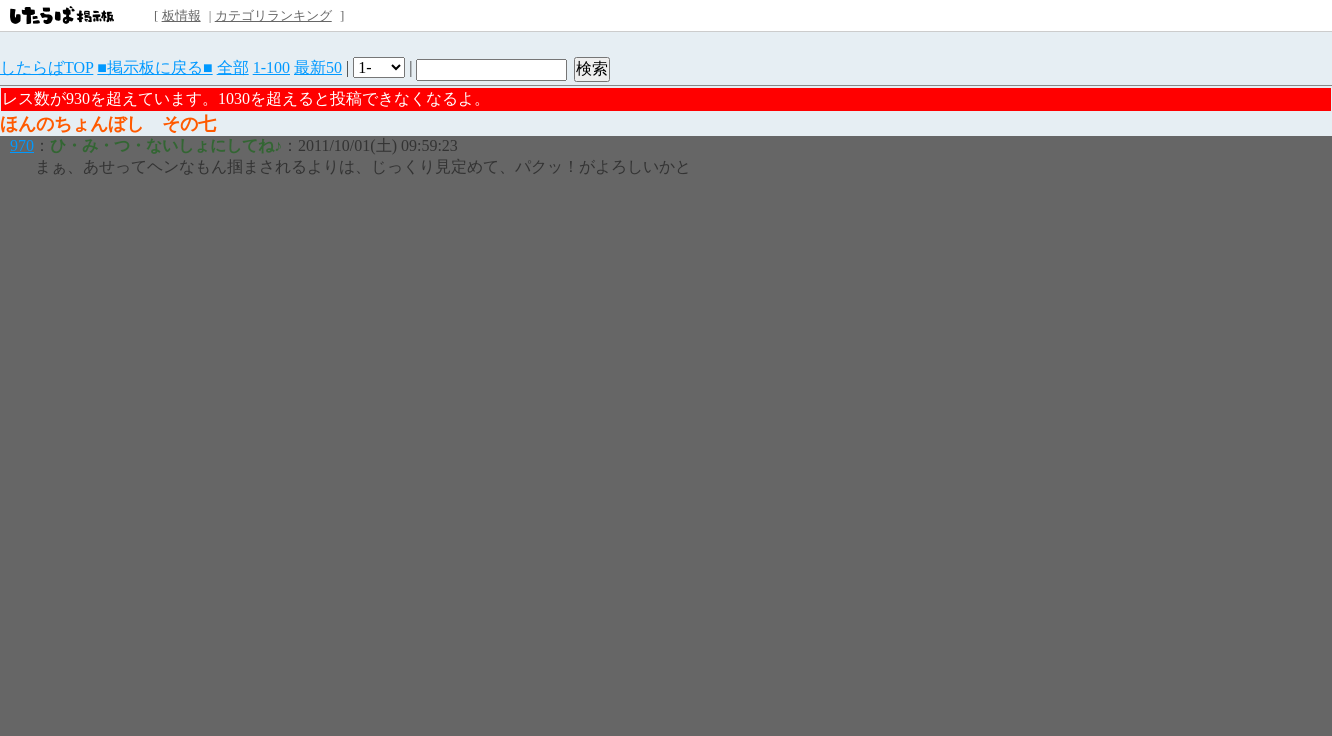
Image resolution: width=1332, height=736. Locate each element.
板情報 (181, 15)
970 (22, 145)
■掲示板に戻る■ (154, 67)
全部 (233, 67)
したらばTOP (46, 67)
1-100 (271, 67)
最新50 (318, 67)
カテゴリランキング (273, 15)
